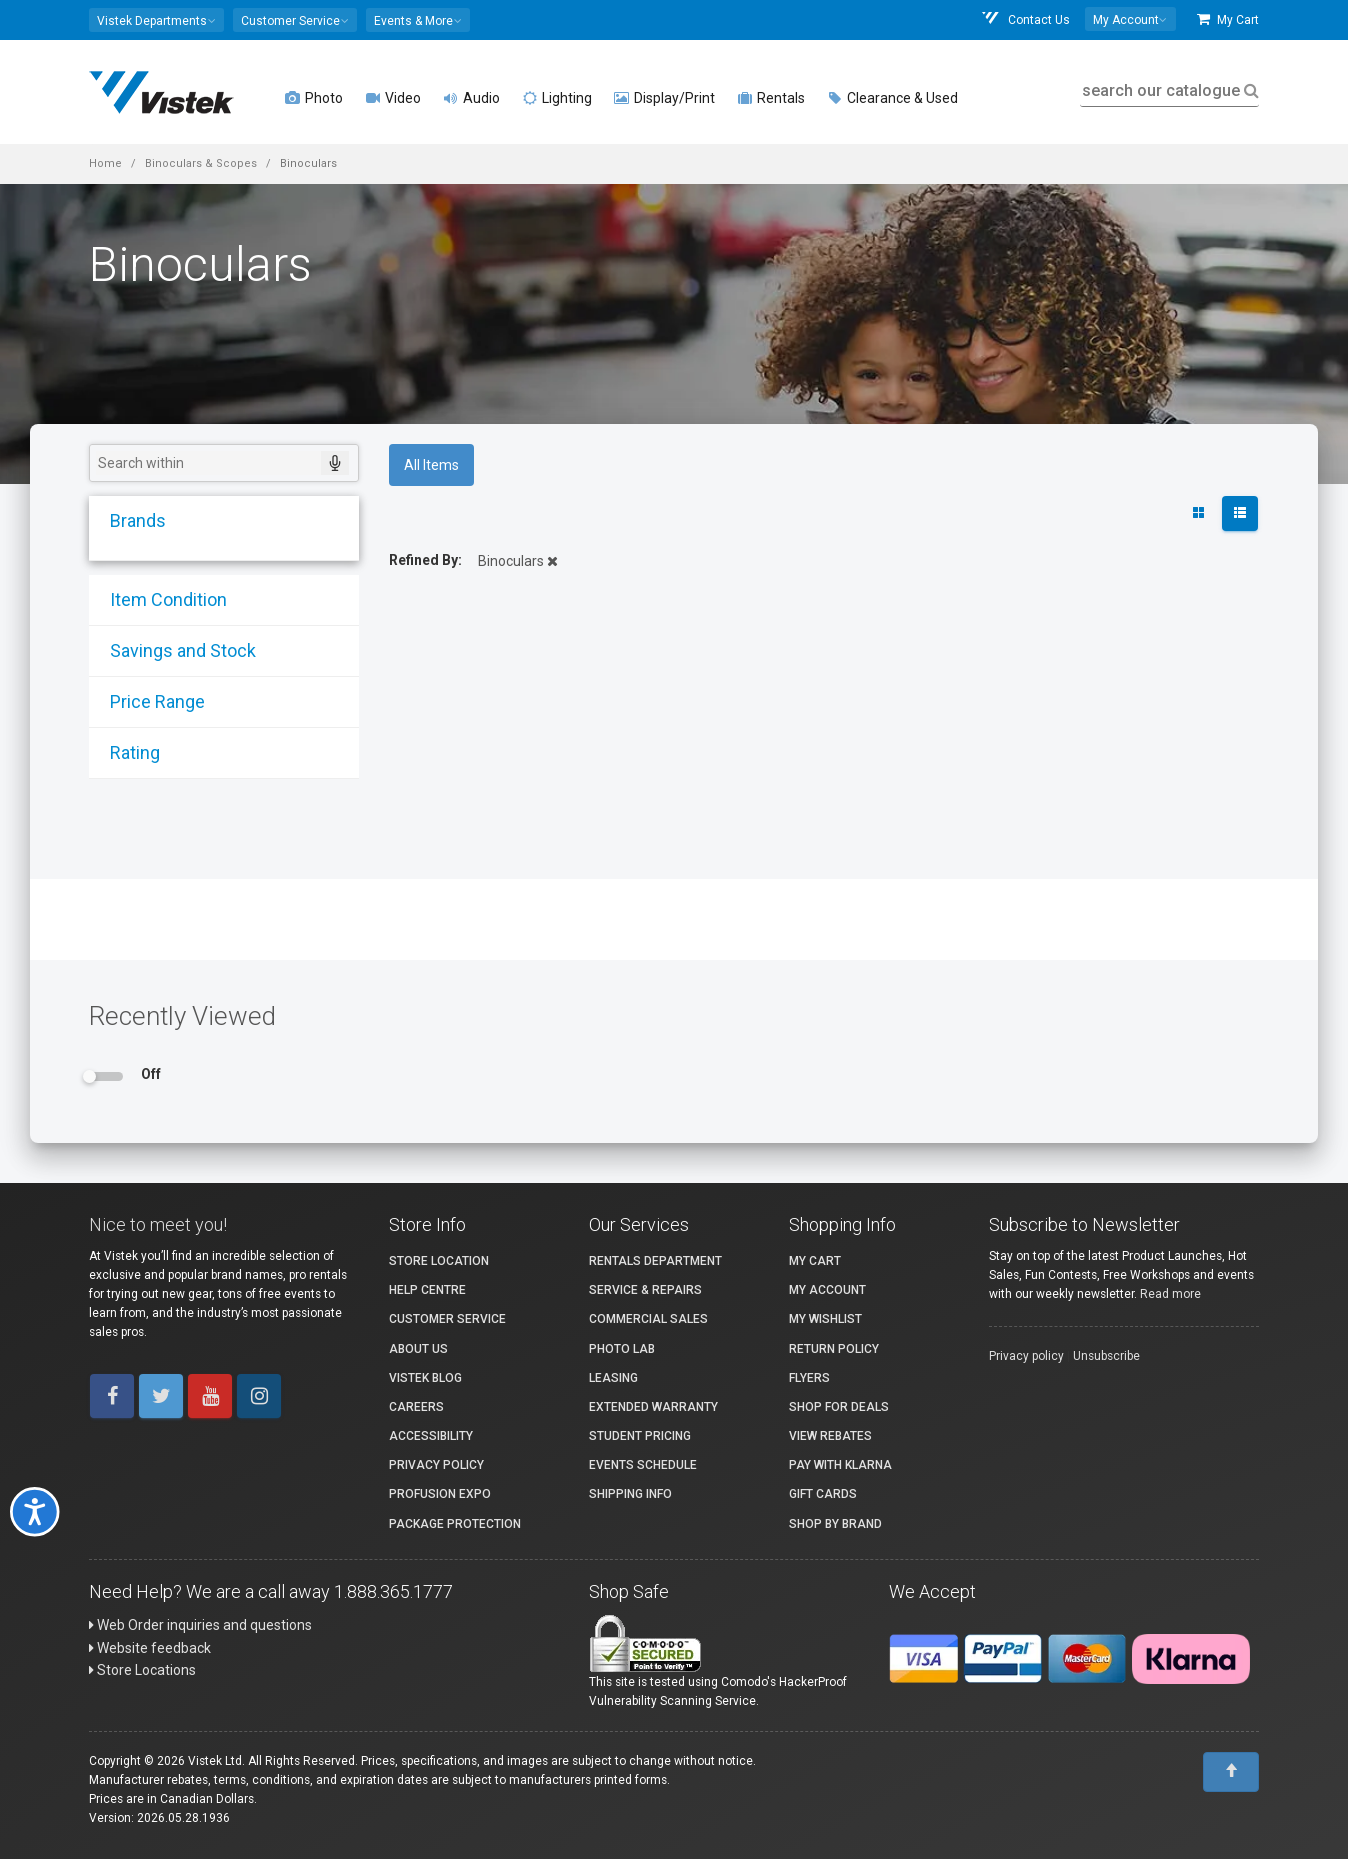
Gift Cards (823, 1494)
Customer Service (447, 1319)
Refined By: (425, 560)
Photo (314, 98)
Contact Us (1025, 19)
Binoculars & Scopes (201, 163)
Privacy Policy (436, 1465)
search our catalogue (1168, 90)
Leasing (613, 1378)
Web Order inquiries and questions (200, 1625)
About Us (418, 1349)
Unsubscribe (1106, 1356)
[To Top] (1231, 1772)
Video (393, 98)
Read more (1170, 1294)
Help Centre (427, 1290)
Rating (128, 752)
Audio (471, 98)
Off (151, 1074)
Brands (131, 520)
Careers (416, 1407)
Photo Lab (622, 1349)
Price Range (150, 701)
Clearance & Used (892, 98)
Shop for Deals (839, 1407)
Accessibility (431, 1436)
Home (105, 163)
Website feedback (150, 1648)
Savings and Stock (176, 650)
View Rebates (830, 1436)
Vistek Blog (425, 1378)
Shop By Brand (835, 1524)
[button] (156, 20)
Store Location (439, 1261)
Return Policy (834, 1349)
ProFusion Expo (440, 1494)
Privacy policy (1026, 1356)
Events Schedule (643, 1465)
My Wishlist (825, 1319)
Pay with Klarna (840, 1465)
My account (827, 1290)
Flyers (809, 1378)
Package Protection (455, 1524)
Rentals (771, 98)
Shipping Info (630, 1494)
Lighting (557, 98)
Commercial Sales (648, 1319)
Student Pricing (640, 1436)
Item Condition (161, 599)
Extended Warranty (653, 1407)
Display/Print (664, 98)
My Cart (1228, 19)
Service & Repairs (645, 1290)
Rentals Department (655, 1261)
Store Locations (142, 1670)
